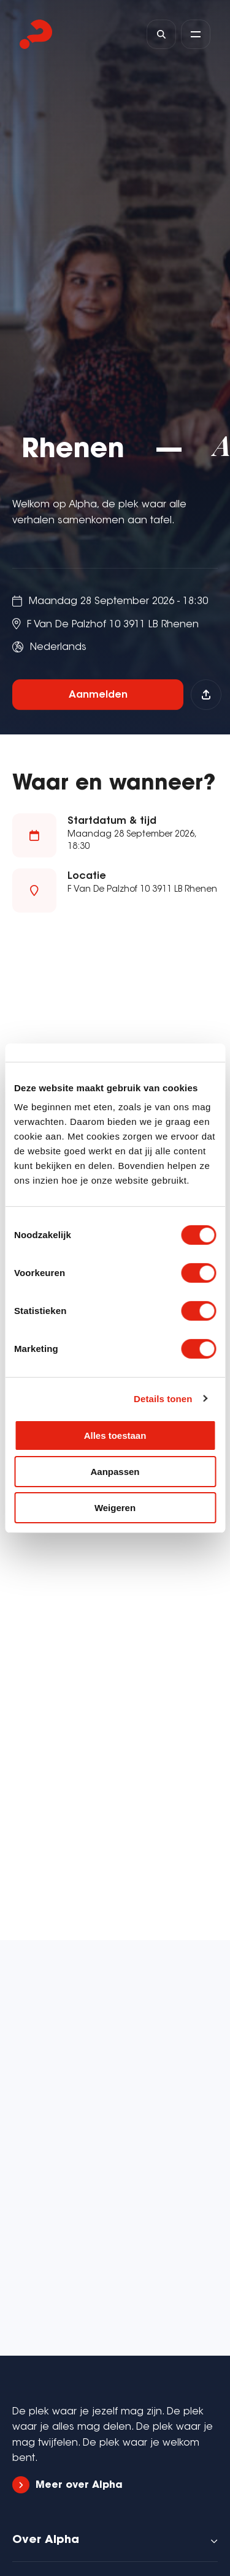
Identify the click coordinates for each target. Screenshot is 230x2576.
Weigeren (115, 1507)
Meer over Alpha (67, 2485)
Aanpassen (114, 1471)
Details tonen (163, 1398)
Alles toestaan (115, 1435)
